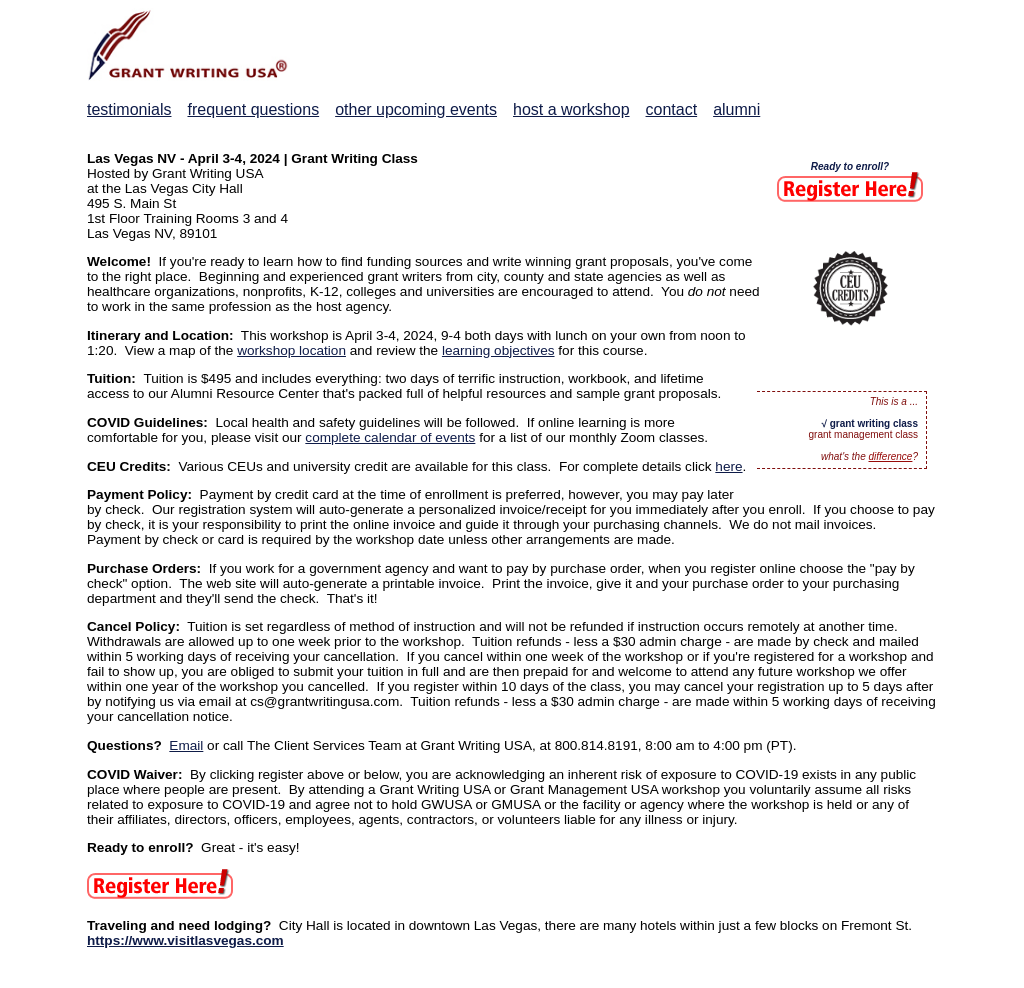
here (728, 466)
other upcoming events (416, 109)
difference (891, 456)
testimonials (129, 109)
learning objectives (498, 350)
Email (186, 745)
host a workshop (571, 109)
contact (672, 109)
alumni (736, 109)
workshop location (291, 350)
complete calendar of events (390, 437)
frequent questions (253, 109)
